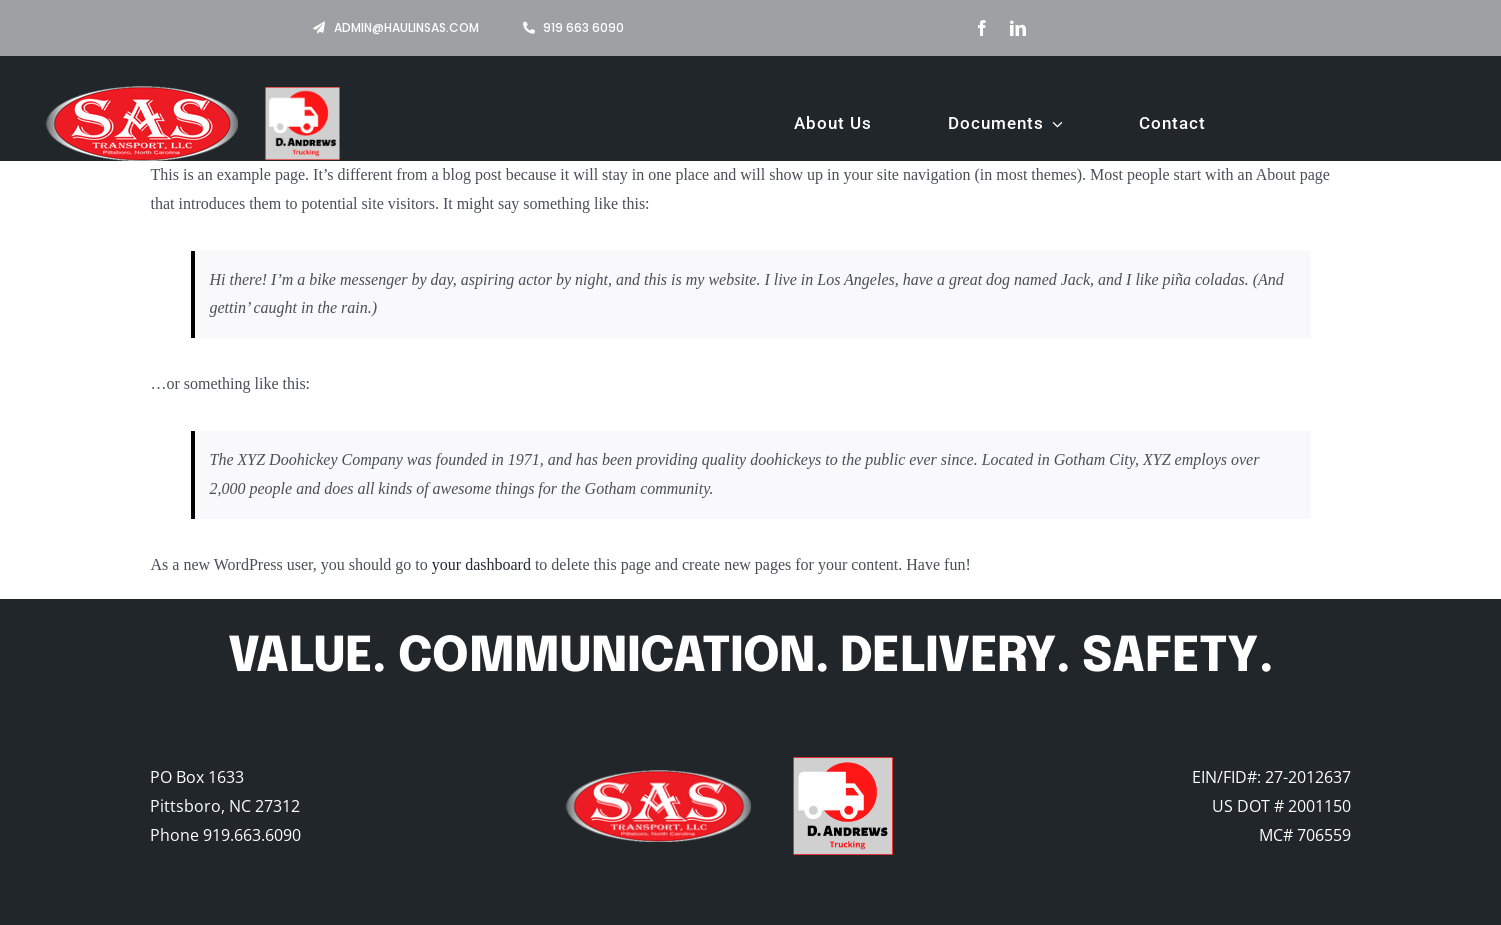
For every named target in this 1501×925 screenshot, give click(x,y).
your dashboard (481, 564)
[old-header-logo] (658, 777)
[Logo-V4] (843, 764)
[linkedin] (1018, 28)
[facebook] (982, 28)
